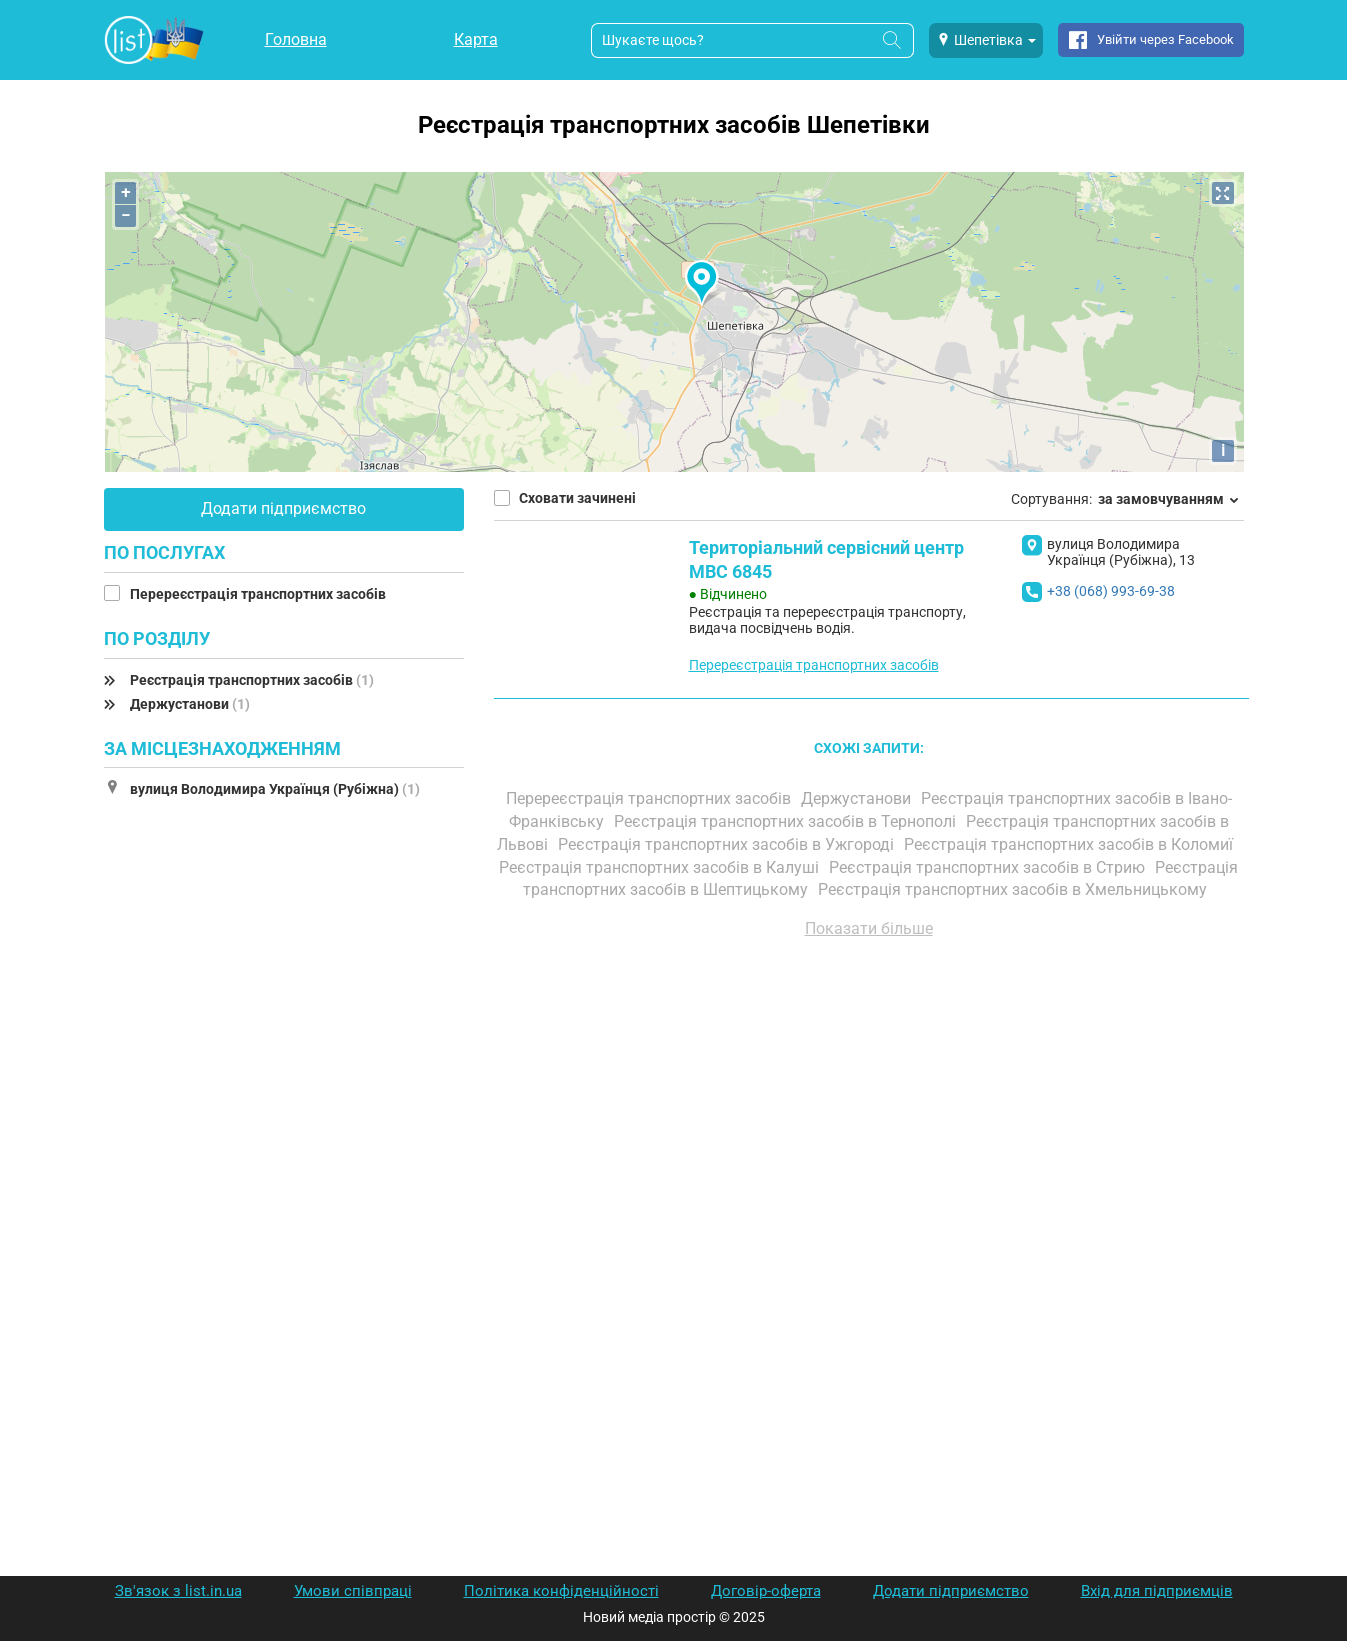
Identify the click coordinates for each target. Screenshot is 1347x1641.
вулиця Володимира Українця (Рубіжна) (275, 789)
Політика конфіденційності (561, 1591)
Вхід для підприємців (1157, 1591)
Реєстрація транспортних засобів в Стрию (989, 867)
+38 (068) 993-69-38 (1111, 591)
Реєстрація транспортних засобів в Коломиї (1070, 844)
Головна (296, 39)
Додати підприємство (283, 508)
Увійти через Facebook (1165, 39)
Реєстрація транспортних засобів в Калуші (661, 867)
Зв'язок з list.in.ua (178, 1591)
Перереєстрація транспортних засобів (259, 594)
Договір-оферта (766, 1591)
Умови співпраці (353, 1591)
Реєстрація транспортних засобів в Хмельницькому (1014, 889)
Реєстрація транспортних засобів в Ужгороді (728, 844)
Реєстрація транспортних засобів (252, 680)
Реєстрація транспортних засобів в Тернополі (787, 821)
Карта (476, 39)
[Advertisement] (869, 1181)
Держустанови (190, 704)
